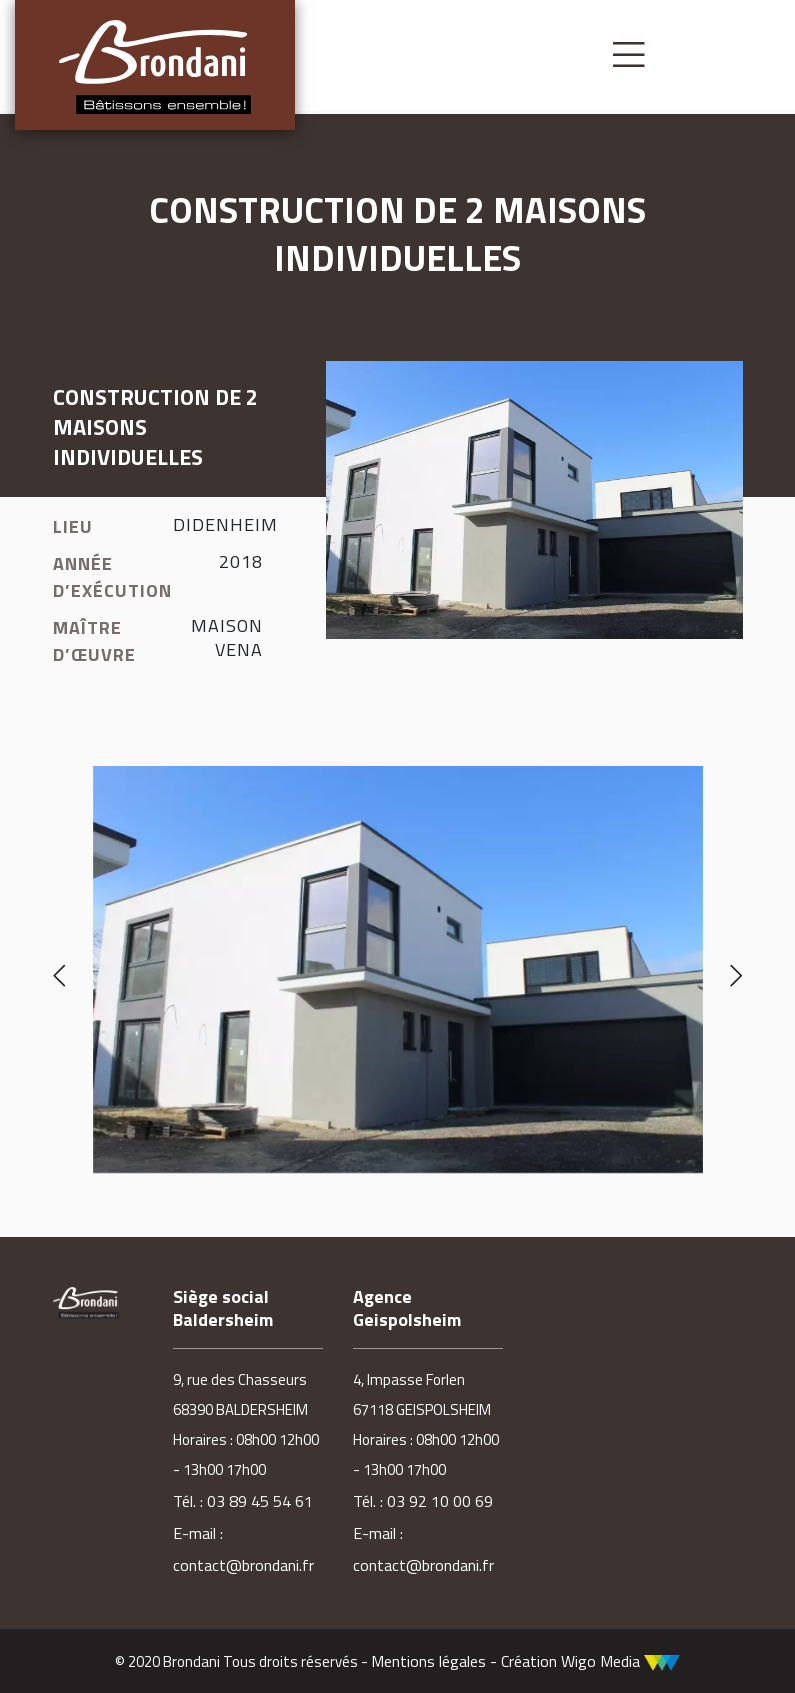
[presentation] (59, 977)
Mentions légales (428, 1661)
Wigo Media (620, 1661)
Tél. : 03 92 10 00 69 (423, 1501)
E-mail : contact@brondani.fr (243, 1549)
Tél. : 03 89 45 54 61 (243, 1501)
